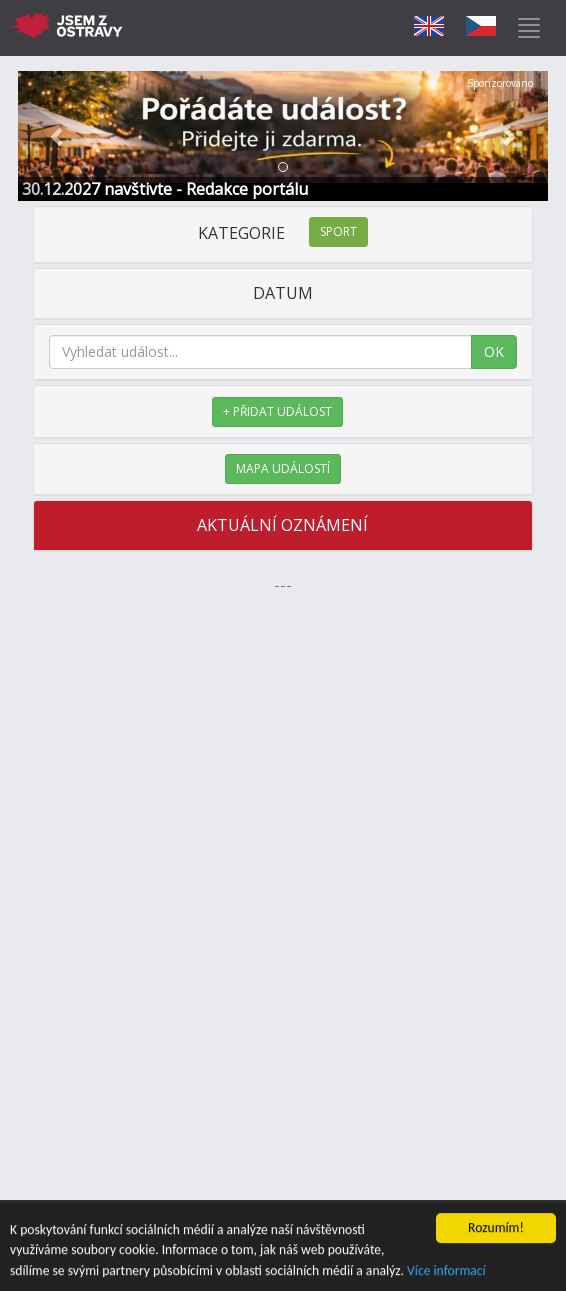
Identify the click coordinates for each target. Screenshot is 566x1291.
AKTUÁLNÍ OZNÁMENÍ (282, 525)
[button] (57, 136)
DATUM (283, 293)
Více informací (446, 1271)
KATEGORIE (283, 233)
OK (494, 351)
